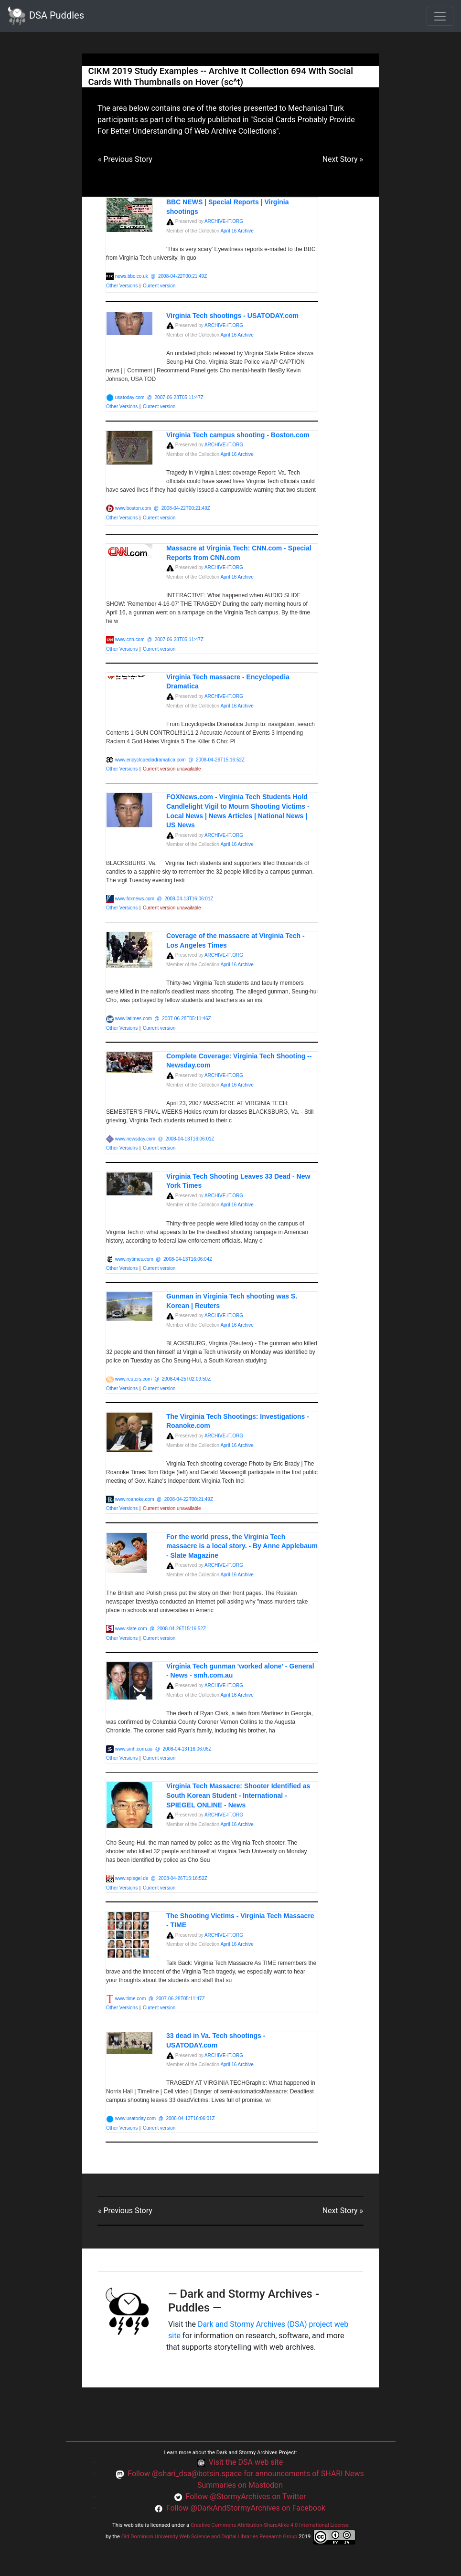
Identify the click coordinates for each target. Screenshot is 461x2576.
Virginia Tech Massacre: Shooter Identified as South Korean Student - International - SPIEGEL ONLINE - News (238, 1795)
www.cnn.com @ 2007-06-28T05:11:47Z (159, 639)
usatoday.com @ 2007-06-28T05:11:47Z (159, 397)
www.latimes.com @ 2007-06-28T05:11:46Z (163, 1018)
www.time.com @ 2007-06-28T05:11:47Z (160, 1998)
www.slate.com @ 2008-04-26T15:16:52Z (160, 1628)
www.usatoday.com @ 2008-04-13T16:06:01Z (165, 2118)
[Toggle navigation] (440, 16)
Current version (159, 285)
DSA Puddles (46, 16)
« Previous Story (125, 159)
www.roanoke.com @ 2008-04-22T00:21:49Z (164, 1499)
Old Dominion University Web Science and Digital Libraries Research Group (209, 2537)
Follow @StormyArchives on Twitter (245, 2496)
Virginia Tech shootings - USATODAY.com (232, 315)
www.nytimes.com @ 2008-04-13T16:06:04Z (164, 1259)
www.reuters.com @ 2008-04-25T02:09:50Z (163, 1379)
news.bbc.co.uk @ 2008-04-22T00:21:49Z (161, 276)
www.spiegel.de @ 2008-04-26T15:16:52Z (161, 1878)
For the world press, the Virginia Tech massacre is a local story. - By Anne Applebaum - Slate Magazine (242, 1546)
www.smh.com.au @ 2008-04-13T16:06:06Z (163, 1749)
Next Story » (342, 159)
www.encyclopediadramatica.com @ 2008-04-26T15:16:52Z (180, 759)
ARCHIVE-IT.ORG (223, 221)
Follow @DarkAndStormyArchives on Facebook (245, 2508)
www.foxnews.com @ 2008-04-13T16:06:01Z (164, 898)
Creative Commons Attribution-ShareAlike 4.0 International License (270, 2525)
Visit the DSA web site (246, 2462)
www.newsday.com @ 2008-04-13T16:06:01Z (164, 1138)
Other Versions (122, 285)
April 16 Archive (236, 230)
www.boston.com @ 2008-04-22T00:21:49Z (162, 508)
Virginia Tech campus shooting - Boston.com (238, 435)
